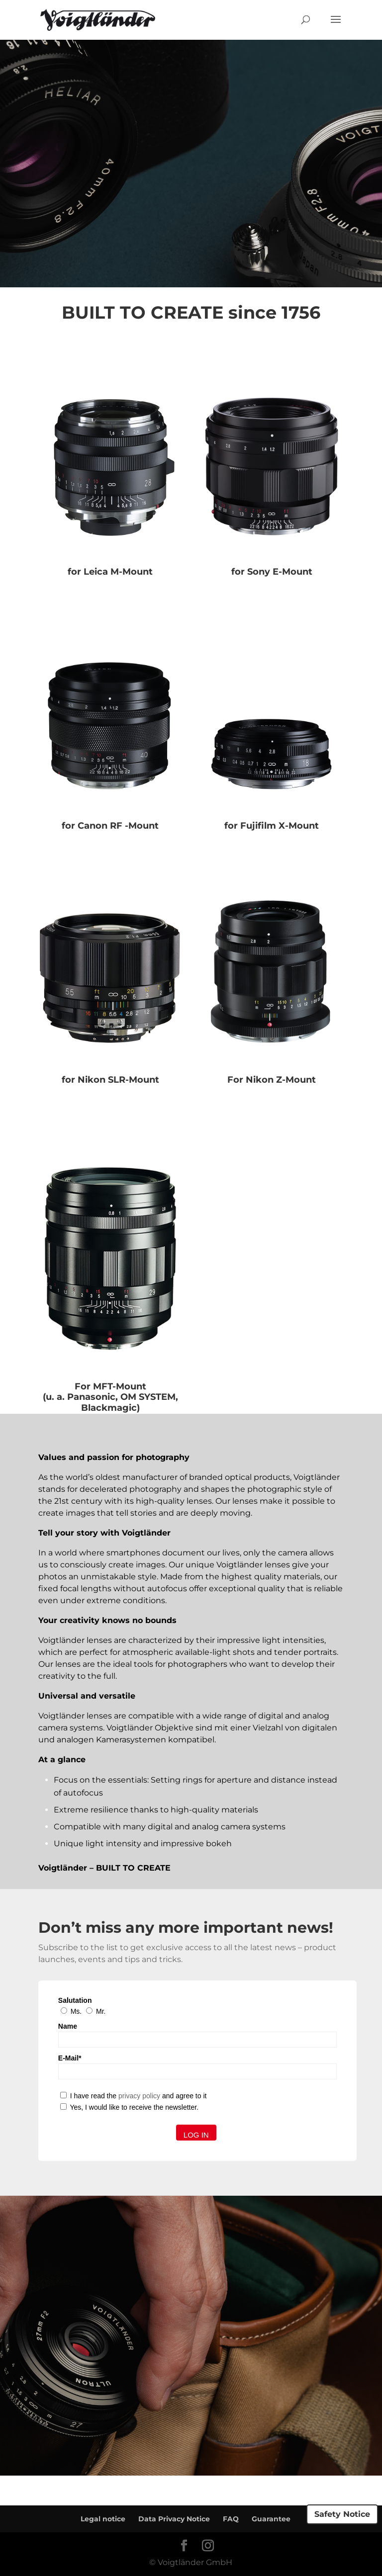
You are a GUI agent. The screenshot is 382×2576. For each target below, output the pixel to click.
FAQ (231, 2518)
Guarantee (271, 2518)
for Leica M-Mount (110, 571)
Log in (196, 2135)
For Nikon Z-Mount (271, 1079)
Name (67, 2026)
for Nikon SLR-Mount (110, 1079)
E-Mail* (70, 2058)
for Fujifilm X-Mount (271, 825)
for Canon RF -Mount (110, 825)
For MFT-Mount (110, 1386)
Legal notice (103, 2518)
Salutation (75, 2000)
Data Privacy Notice (174, 2518)
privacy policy (139, 2096)
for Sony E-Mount (271, 571)
